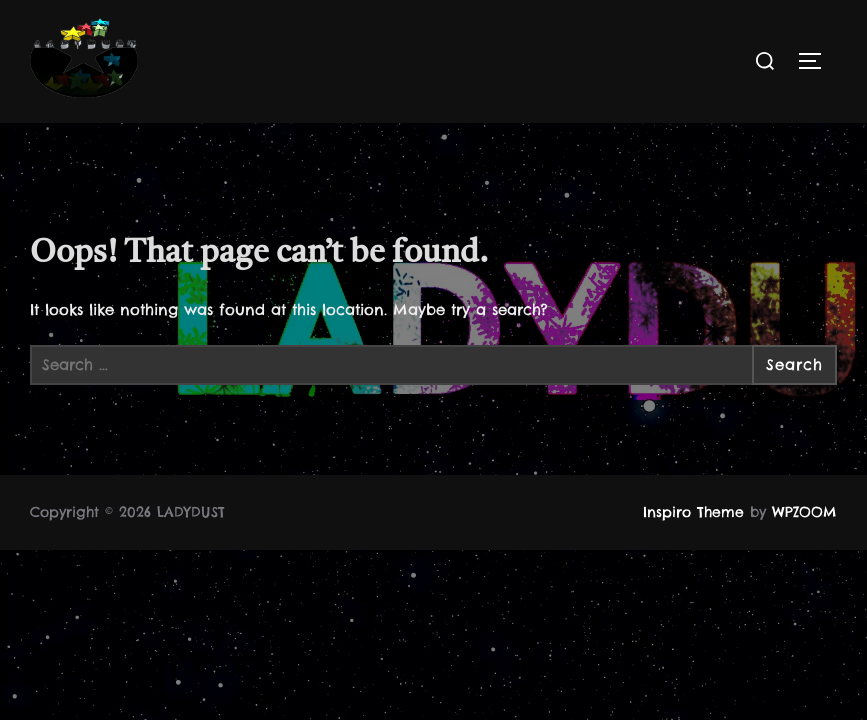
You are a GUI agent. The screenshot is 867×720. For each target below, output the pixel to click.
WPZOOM (804, 512)
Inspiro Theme (693, 512)
